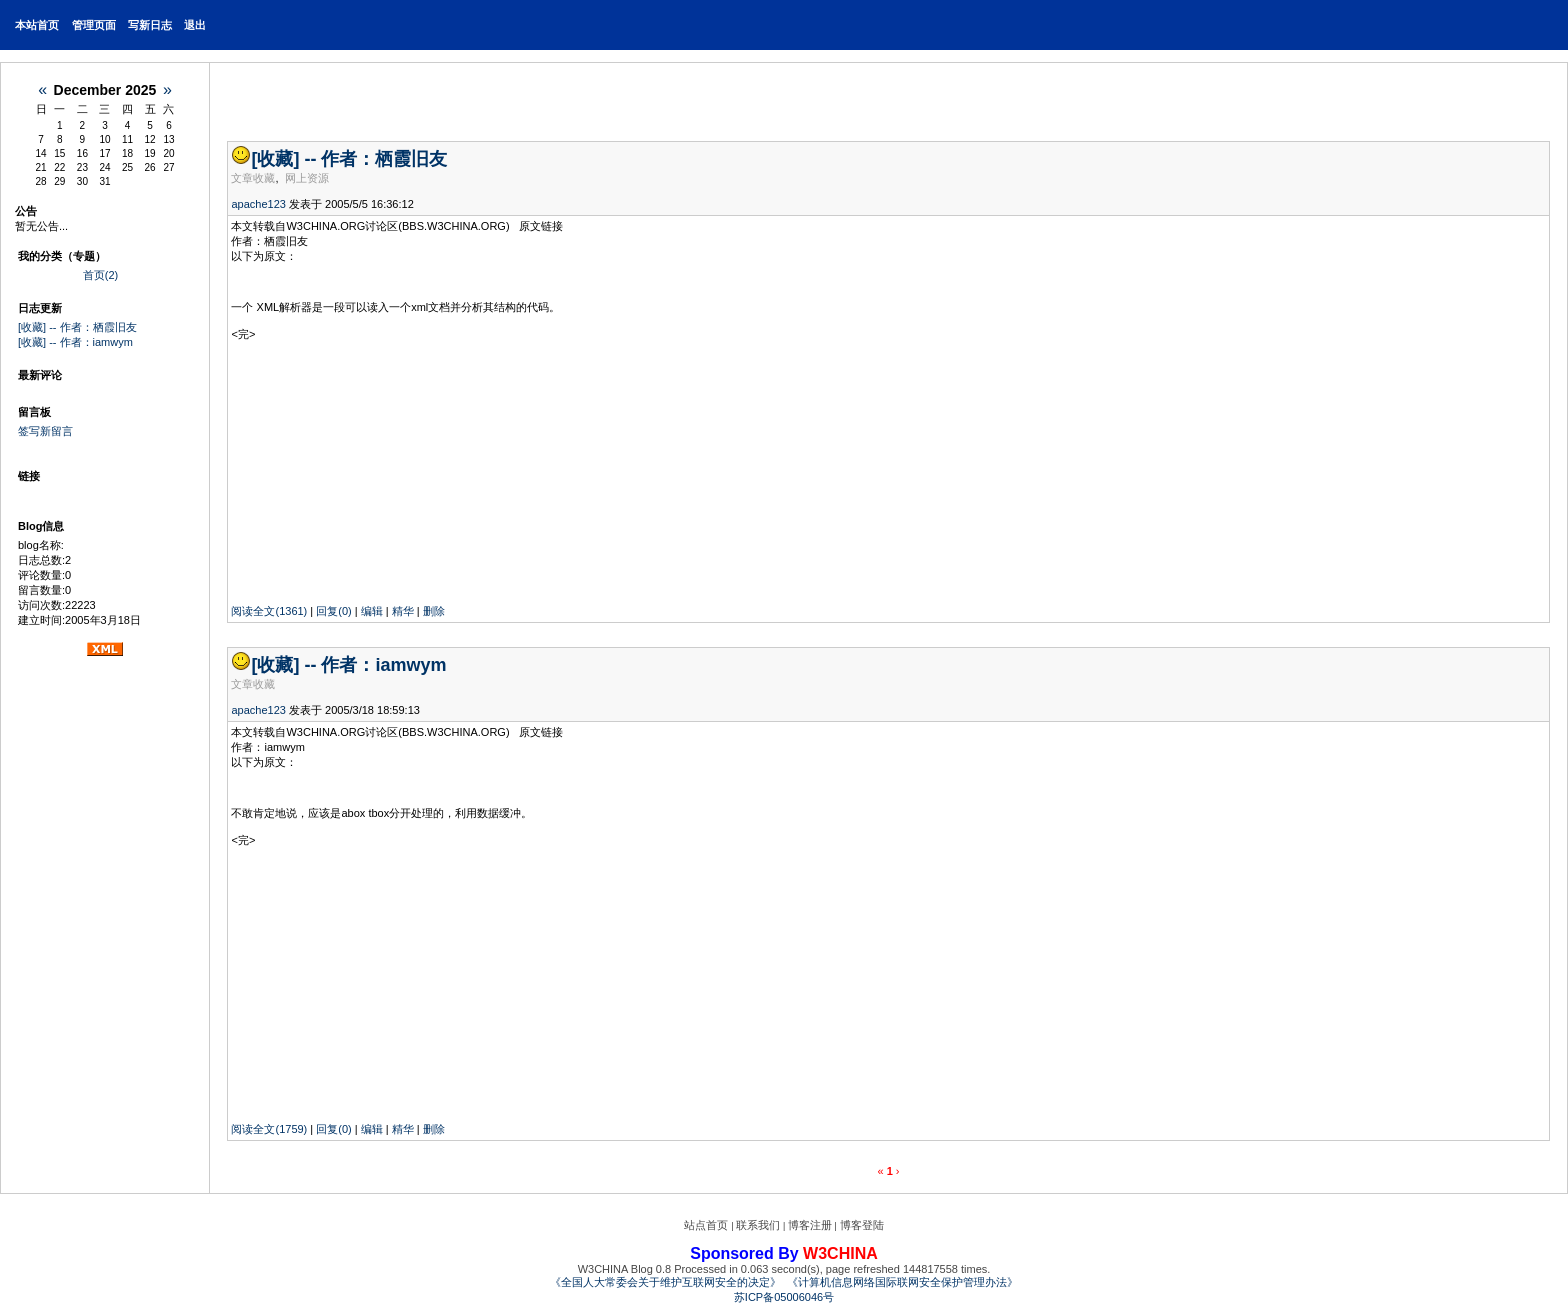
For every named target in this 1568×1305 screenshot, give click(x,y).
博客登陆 (862, 1225)
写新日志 (150, 25)
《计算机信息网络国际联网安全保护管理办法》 (902, 1282)
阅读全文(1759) (269, 1129)
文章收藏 (253, 178)
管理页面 (94, 25)
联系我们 (758, 1225)
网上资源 (307, 178)
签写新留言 (45, 431)
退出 (195, 25)
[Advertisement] (356, 467)
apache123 (258, 204)
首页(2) (100, 275)
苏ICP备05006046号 (784, 1297)
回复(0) (333, 611)
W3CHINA (840, 1253)
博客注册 (810, 1225)
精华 (403, 611)
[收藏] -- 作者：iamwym (75, 342)
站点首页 (706, 1225)
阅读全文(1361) (269, 611)
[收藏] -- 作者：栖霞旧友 (77, 327)
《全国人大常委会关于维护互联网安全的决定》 (665, 1282)
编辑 (372, 611)
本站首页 (37, 25)
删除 (434, 611)
